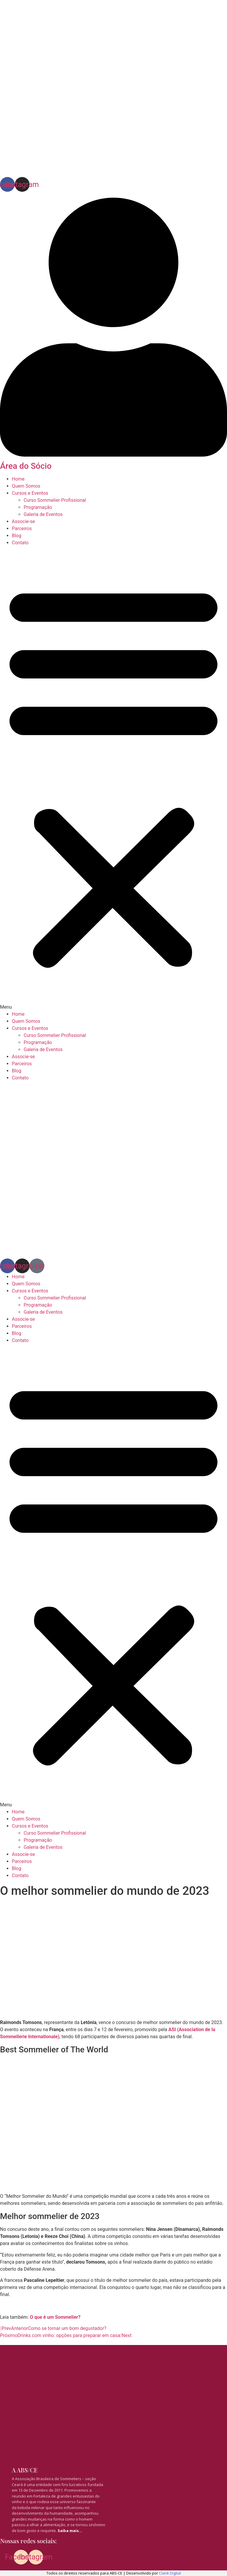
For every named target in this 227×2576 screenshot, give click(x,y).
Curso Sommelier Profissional (55, 500)
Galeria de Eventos (43, 514)
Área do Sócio (25, 466)
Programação (38, 507)
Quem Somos (26, 486)
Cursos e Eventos (30, 493)
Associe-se (23, 521)
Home (18, 479)
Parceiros (22, 528)
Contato (20, 542)
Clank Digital (170, 2573)
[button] (113, 778)
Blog (16, 535)
